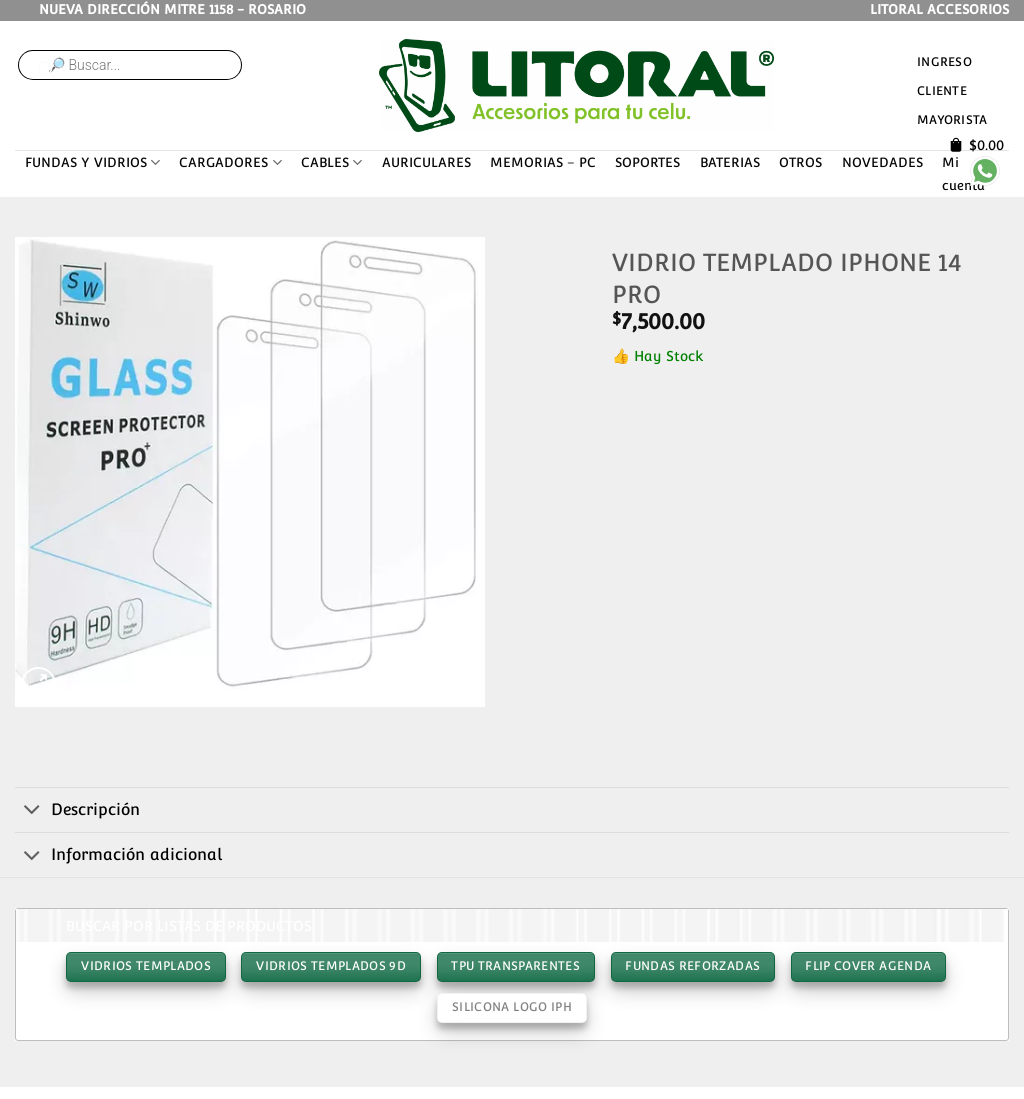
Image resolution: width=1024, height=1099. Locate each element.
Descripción (77, 811)
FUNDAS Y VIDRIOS (92, 162)
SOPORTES (647, 162)
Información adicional (118, 857)
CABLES (331, 162)
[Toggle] (32, 811)
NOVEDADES (882, 162)
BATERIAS (730, 162)
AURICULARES (426, 162)
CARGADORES (230, 162)
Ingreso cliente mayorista (952, 90)
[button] (38, 684)
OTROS (800, 162)
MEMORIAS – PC (543, 162)
